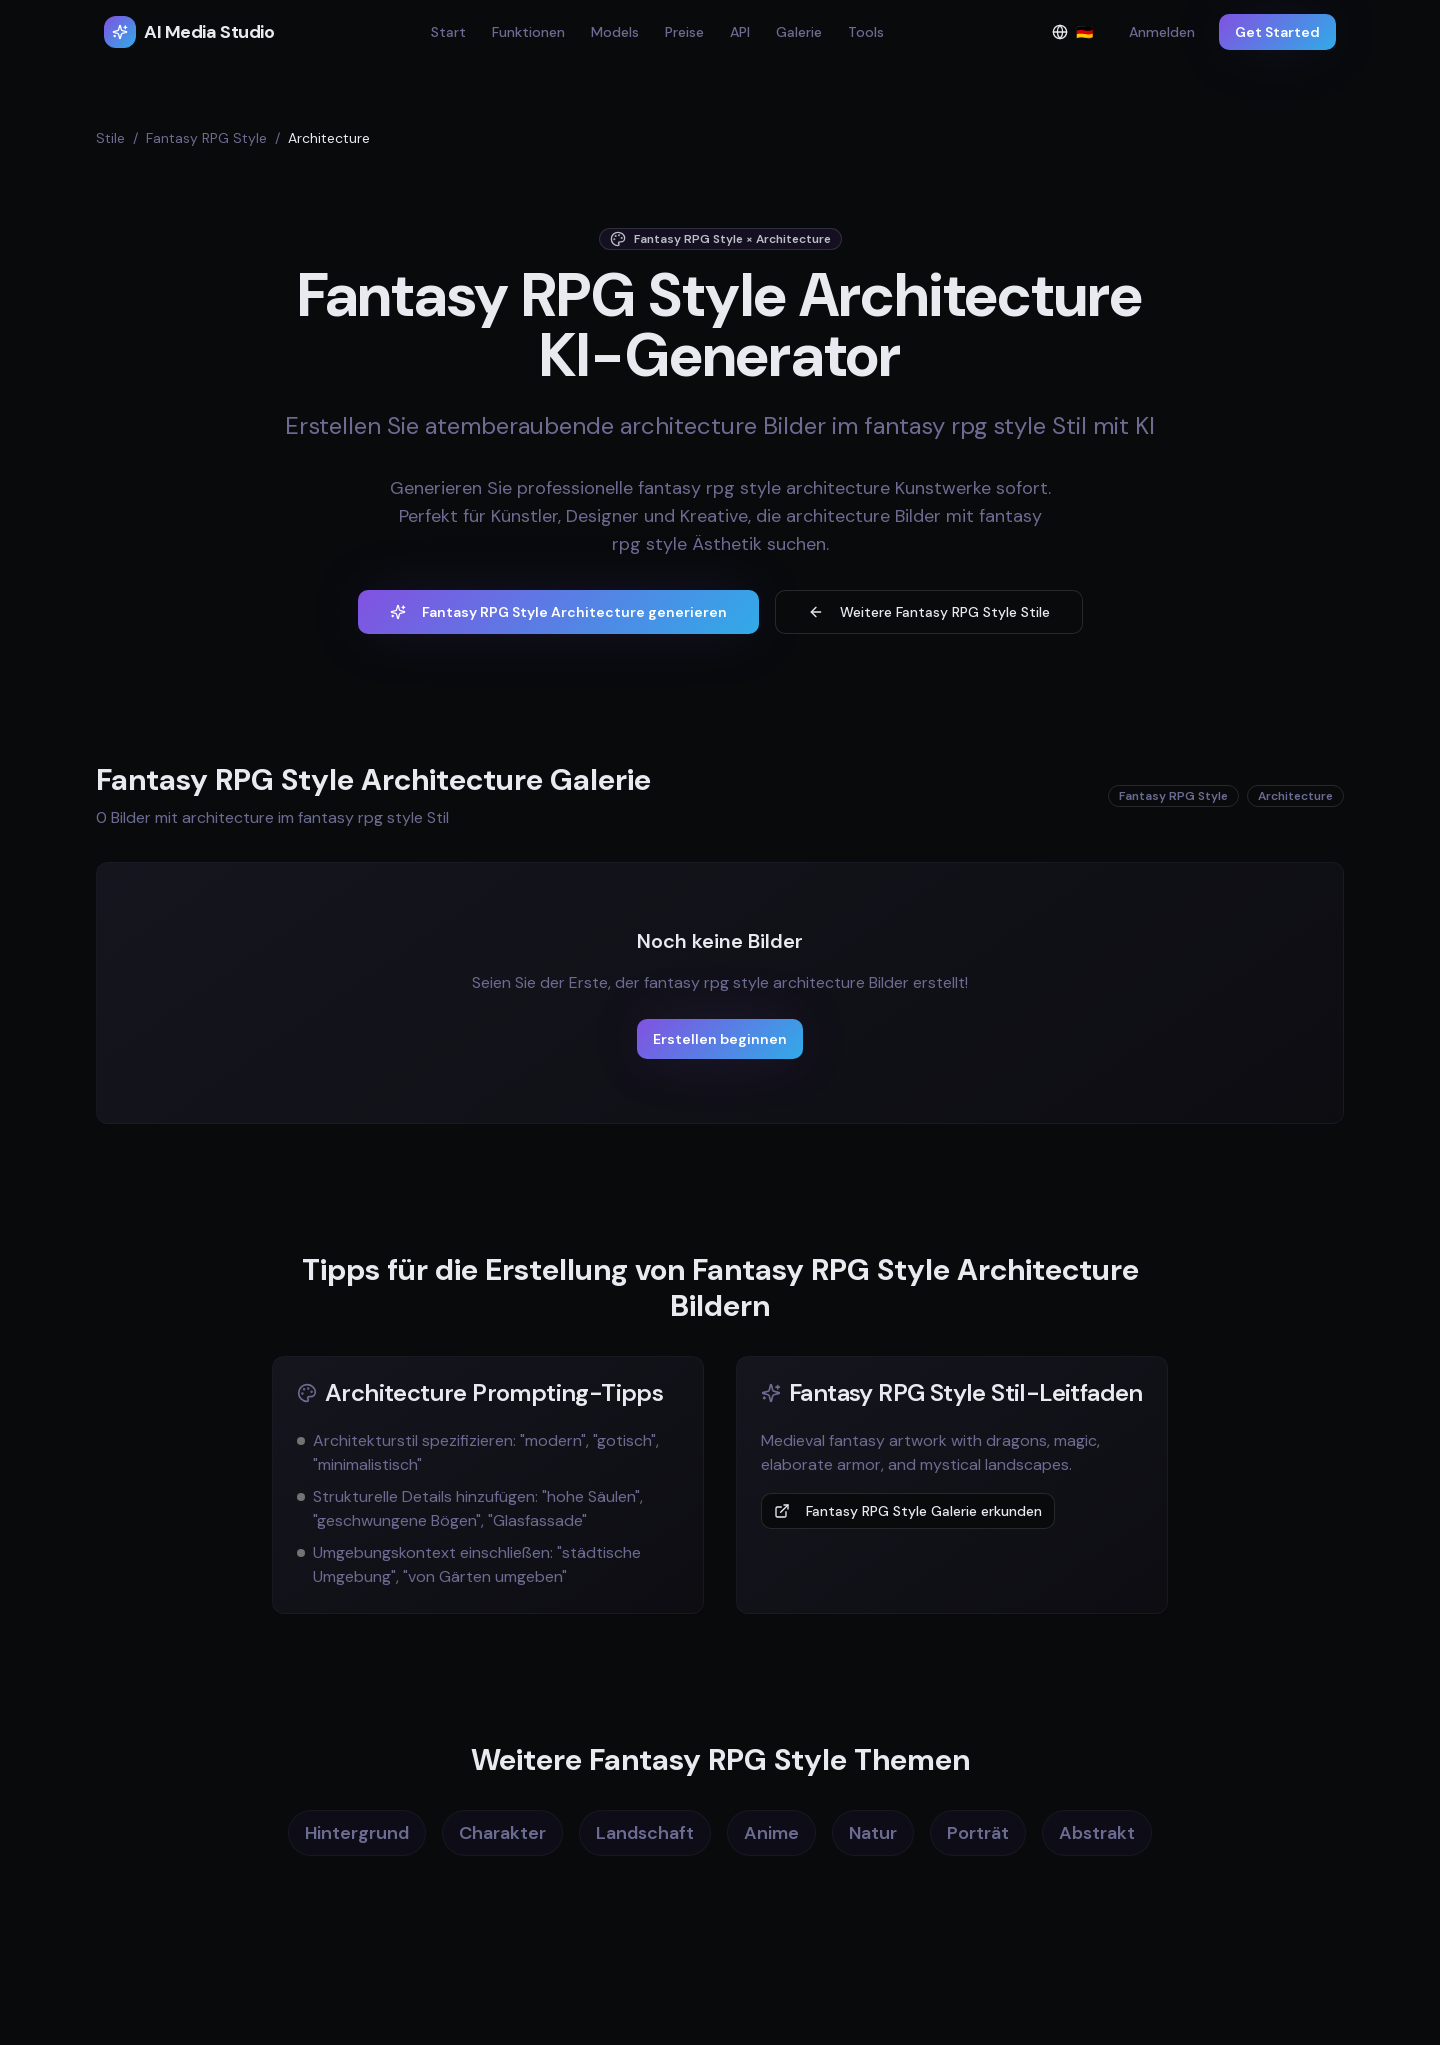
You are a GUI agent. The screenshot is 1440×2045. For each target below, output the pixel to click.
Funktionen (528, 32)
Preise (684, 32)
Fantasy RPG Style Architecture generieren (558, 612)
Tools (866, 32)
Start (448, 32)
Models (615, 32)
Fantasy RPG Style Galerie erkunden (908, 1511)
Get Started (1277, 32)
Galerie (799, 32)
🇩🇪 (1078, 36)
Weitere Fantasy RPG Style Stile (929, 612)
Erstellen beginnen (720, 1039)
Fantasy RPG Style (206, 138)
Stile (110, 138)
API (740, 32)
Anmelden (1162, 32)
